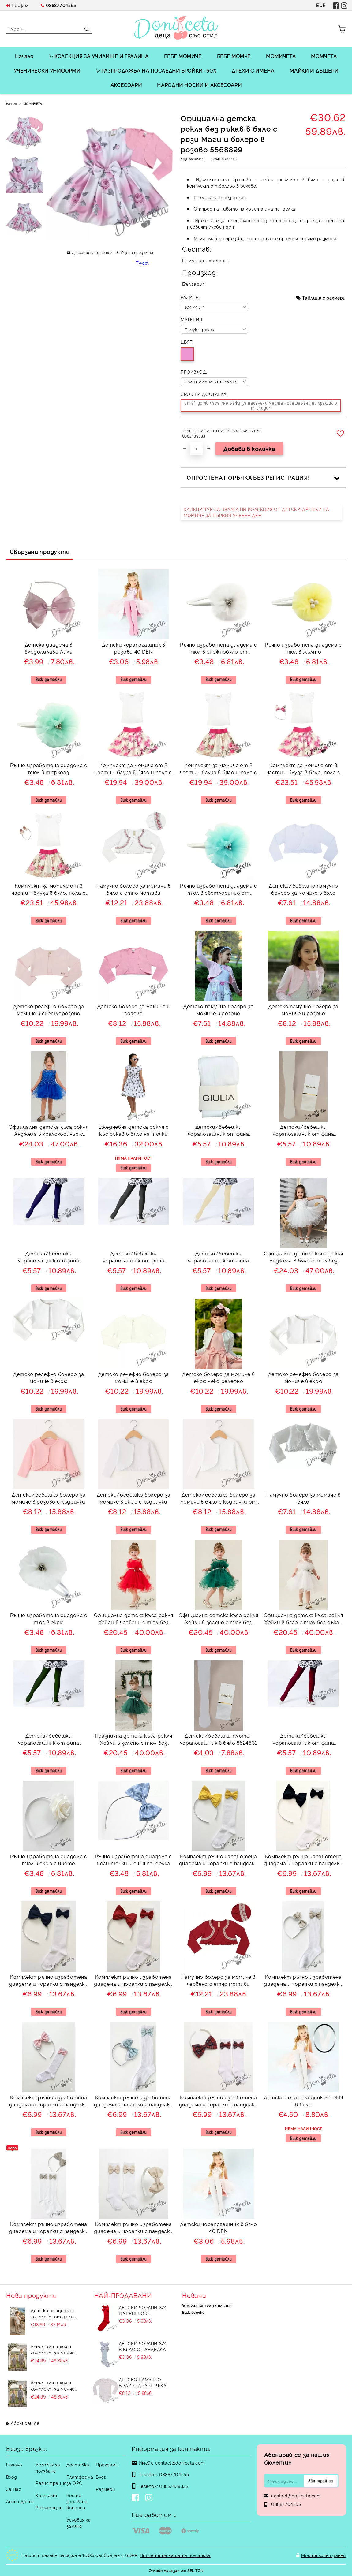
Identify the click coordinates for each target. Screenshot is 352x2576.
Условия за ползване (48, 2467)
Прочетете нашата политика (175, 2555)
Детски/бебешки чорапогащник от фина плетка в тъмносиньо (48, 1258)
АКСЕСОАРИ (126, 84)
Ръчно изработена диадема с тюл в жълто (303, 648)
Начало (24, 56)
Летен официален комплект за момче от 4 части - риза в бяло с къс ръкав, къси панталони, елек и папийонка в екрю (55, 2386)
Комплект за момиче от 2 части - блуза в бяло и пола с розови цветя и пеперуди (218, 769)
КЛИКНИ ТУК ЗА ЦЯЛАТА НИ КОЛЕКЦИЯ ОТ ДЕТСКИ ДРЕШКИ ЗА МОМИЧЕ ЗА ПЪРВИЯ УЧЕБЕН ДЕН (256, 512)
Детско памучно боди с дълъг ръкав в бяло (144, 2382)
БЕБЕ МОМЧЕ (234, 56)
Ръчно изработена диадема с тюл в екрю (48, 1618)
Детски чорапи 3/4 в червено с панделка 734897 (143, 2310)
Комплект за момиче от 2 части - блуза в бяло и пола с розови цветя (133, 769)
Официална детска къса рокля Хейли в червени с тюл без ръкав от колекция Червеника (133, 1619)
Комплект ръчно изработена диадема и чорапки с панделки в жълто (218, 1860)
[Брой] (196, 448)
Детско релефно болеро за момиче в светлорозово (48, 1009)
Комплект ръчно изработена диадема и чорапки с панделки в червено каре (218, 2101)
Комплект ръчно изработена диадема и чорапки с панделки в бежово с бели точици (303, 1981)
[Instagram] (150, 2498)
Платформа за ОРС (79, 2480)
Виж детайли (49, 679)
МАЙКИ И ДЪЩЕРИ (314, 70)
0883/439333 (173, 2486)
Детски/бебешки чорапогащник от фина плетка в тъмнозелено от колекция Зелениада (48, 1740)
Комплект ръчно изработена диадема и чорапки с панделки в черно (303, 1860)
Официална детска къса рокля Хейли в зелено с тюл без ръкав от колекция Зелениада (218, 1619)
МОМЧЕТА (324, 56)
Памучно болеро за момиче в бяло (303, 1498)
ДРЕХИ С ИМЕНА (253, 70)
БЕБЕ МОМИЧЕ (183, 56)
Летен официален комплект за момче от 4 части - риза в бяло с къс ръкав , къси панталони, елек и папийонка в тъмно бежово (55, 2349)
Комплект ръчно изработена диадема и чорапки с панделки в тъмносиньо (48, 1981)
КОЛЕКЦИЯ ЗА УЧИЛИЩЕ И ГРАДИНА (99, 56)
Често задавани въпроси (76, 2501)
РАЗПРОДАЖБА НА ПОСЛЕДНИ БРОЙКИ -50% (156, 70)
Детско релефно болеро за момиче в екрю (48, 1377)
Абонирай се (25, 2423)
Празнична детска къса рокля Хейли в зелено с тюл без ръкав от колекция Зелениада (134, 1740)
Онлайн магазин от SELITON (176, 2570)
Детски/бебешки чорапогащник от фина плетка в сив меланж (133, 1258)
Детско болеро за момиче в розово (133, 1009)
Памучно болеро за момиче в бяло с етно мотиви (133, 889)
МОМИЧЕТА (281, 56)
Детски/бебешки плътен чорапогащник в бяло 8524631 (218, 1739)
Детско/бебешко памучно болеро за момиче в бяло (303, 889)
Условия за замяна (78, 2523)
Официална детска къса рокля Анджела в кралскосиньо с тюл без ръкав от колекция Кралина (48, 1131)
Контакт (46, 2495)
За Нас (13, 2489)
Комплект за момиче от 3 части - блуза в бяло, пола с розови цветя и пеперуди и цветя (48, 890)
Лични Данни (20, 2501)
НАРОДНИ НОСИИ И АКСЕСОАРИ (199, 84)
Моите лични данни (323, 2555)
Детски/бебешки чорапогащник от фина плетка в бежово (218, 1258)
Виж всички (193, 2312)
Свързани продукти (39, 551)
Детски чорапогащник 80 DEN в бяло (303, 2101)
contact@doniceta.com (180, 2463)
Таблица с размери (324, 297)
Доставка (77, 2464)
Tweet (142, 263)
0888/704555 (61, 5)
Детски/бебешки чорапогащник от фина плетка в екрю (303, 1131)
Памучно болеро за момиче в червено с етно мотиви (218, 1980)
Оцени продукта (137, 252)
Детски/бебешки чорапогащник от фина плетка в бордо (303, 1740)
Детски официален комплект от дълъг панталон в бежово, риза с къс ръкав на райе (53, 2313)
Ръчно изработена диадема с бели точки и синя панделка (133, 1859)
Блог (101, 2477)
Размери (105, 2489)
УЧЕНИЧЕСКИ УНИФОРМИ (47, 70)
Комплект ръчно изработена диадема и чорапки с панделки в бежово (133, 2228)
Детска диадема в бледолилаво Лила (48, 648)
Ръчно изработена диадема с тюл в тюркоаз (48, 768)
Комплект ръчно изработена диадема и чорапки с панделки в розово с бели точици (48, 2101)
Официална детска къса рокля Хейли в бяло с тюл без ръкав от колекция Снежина (303, 1619)
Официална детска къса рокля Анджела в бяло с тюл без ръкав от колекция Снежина (303, 1258)
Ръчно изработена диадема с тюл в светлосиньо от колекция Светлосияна (218, 890)
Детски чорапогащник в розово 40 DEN (133, 648)
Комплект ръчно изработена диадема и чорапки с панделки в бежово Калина (48, 2228)
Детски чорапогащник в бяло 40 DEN (218, 2227)
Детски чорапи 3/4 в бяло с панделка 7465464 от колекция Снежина (143, 2346)
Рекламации (49, 2507)
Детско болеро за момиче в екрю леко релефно (218, 1377)
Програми (107, 2464)
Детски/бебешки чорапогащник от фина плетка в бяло (218, 1131)
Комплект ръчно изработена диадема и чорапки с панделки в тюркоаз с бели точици (133, 2101)
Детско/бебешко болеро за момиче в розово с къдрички (48, 1498)
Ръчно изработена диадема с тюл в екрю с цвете (48, 1859)
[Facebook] (136, 2498)
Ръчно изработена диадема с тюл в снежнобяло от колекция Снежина (218, 649)
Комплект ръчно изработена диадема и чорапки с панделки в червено (133, 1981)
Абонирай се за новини (209, 2305)
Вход (11, 2477)
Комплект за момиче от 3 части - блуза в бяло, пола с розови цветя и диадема (303, 769)
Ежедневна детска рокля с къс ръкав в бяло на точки (133, 1130)
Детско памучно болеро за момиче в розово (218, 1009)
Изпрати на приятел (92, 252)
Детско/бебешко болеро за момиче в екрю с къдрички (133, 1498)
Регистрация (51, 2483)
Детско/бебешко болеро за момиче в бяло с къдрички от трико (218, 1499)
